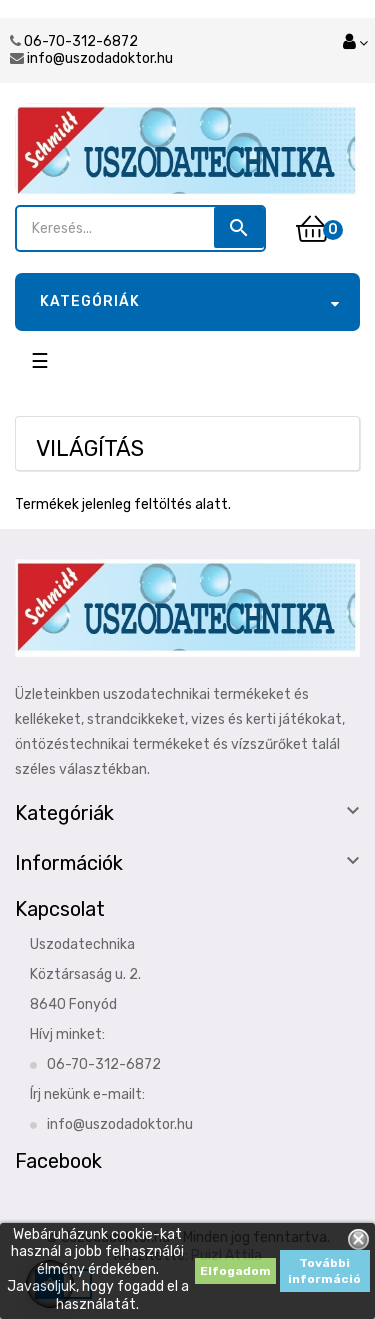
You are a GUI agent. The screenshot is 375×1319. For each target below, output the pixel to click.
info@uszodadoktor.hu (100, 58)
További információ (324, 1271)
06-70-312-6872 (81, 41)
